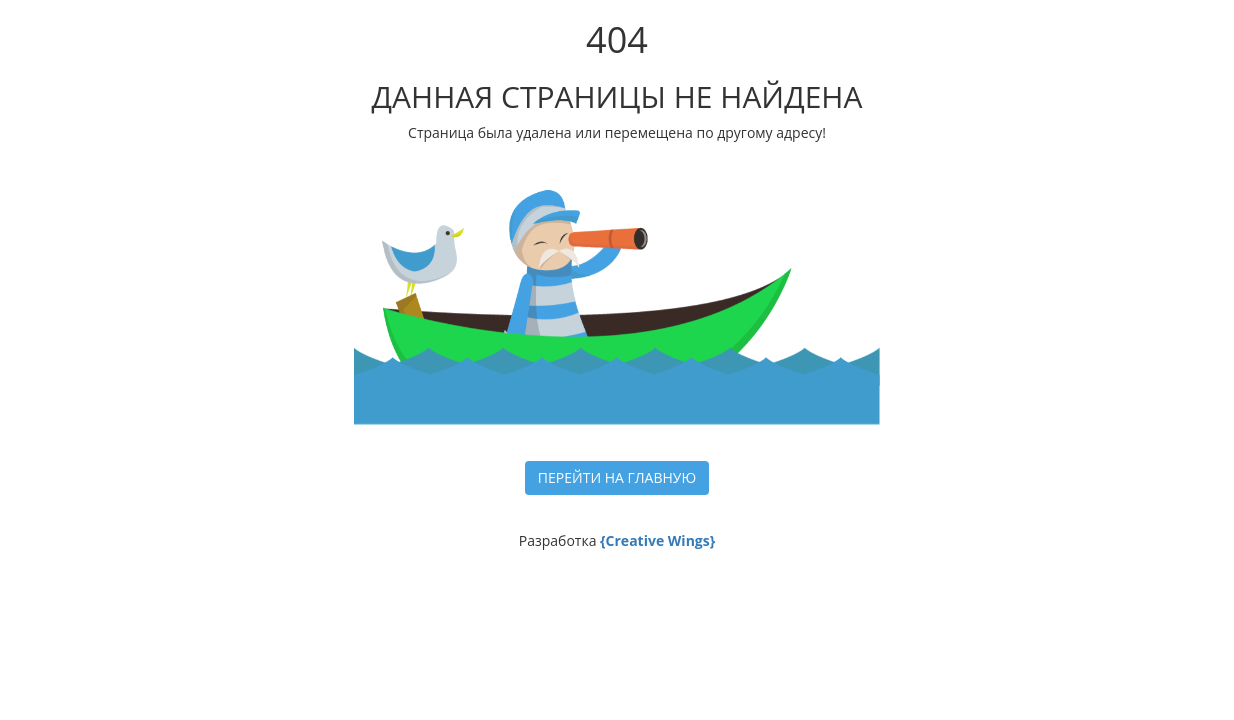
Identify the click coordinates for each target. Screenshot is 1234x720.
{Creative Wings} (657, 540)
